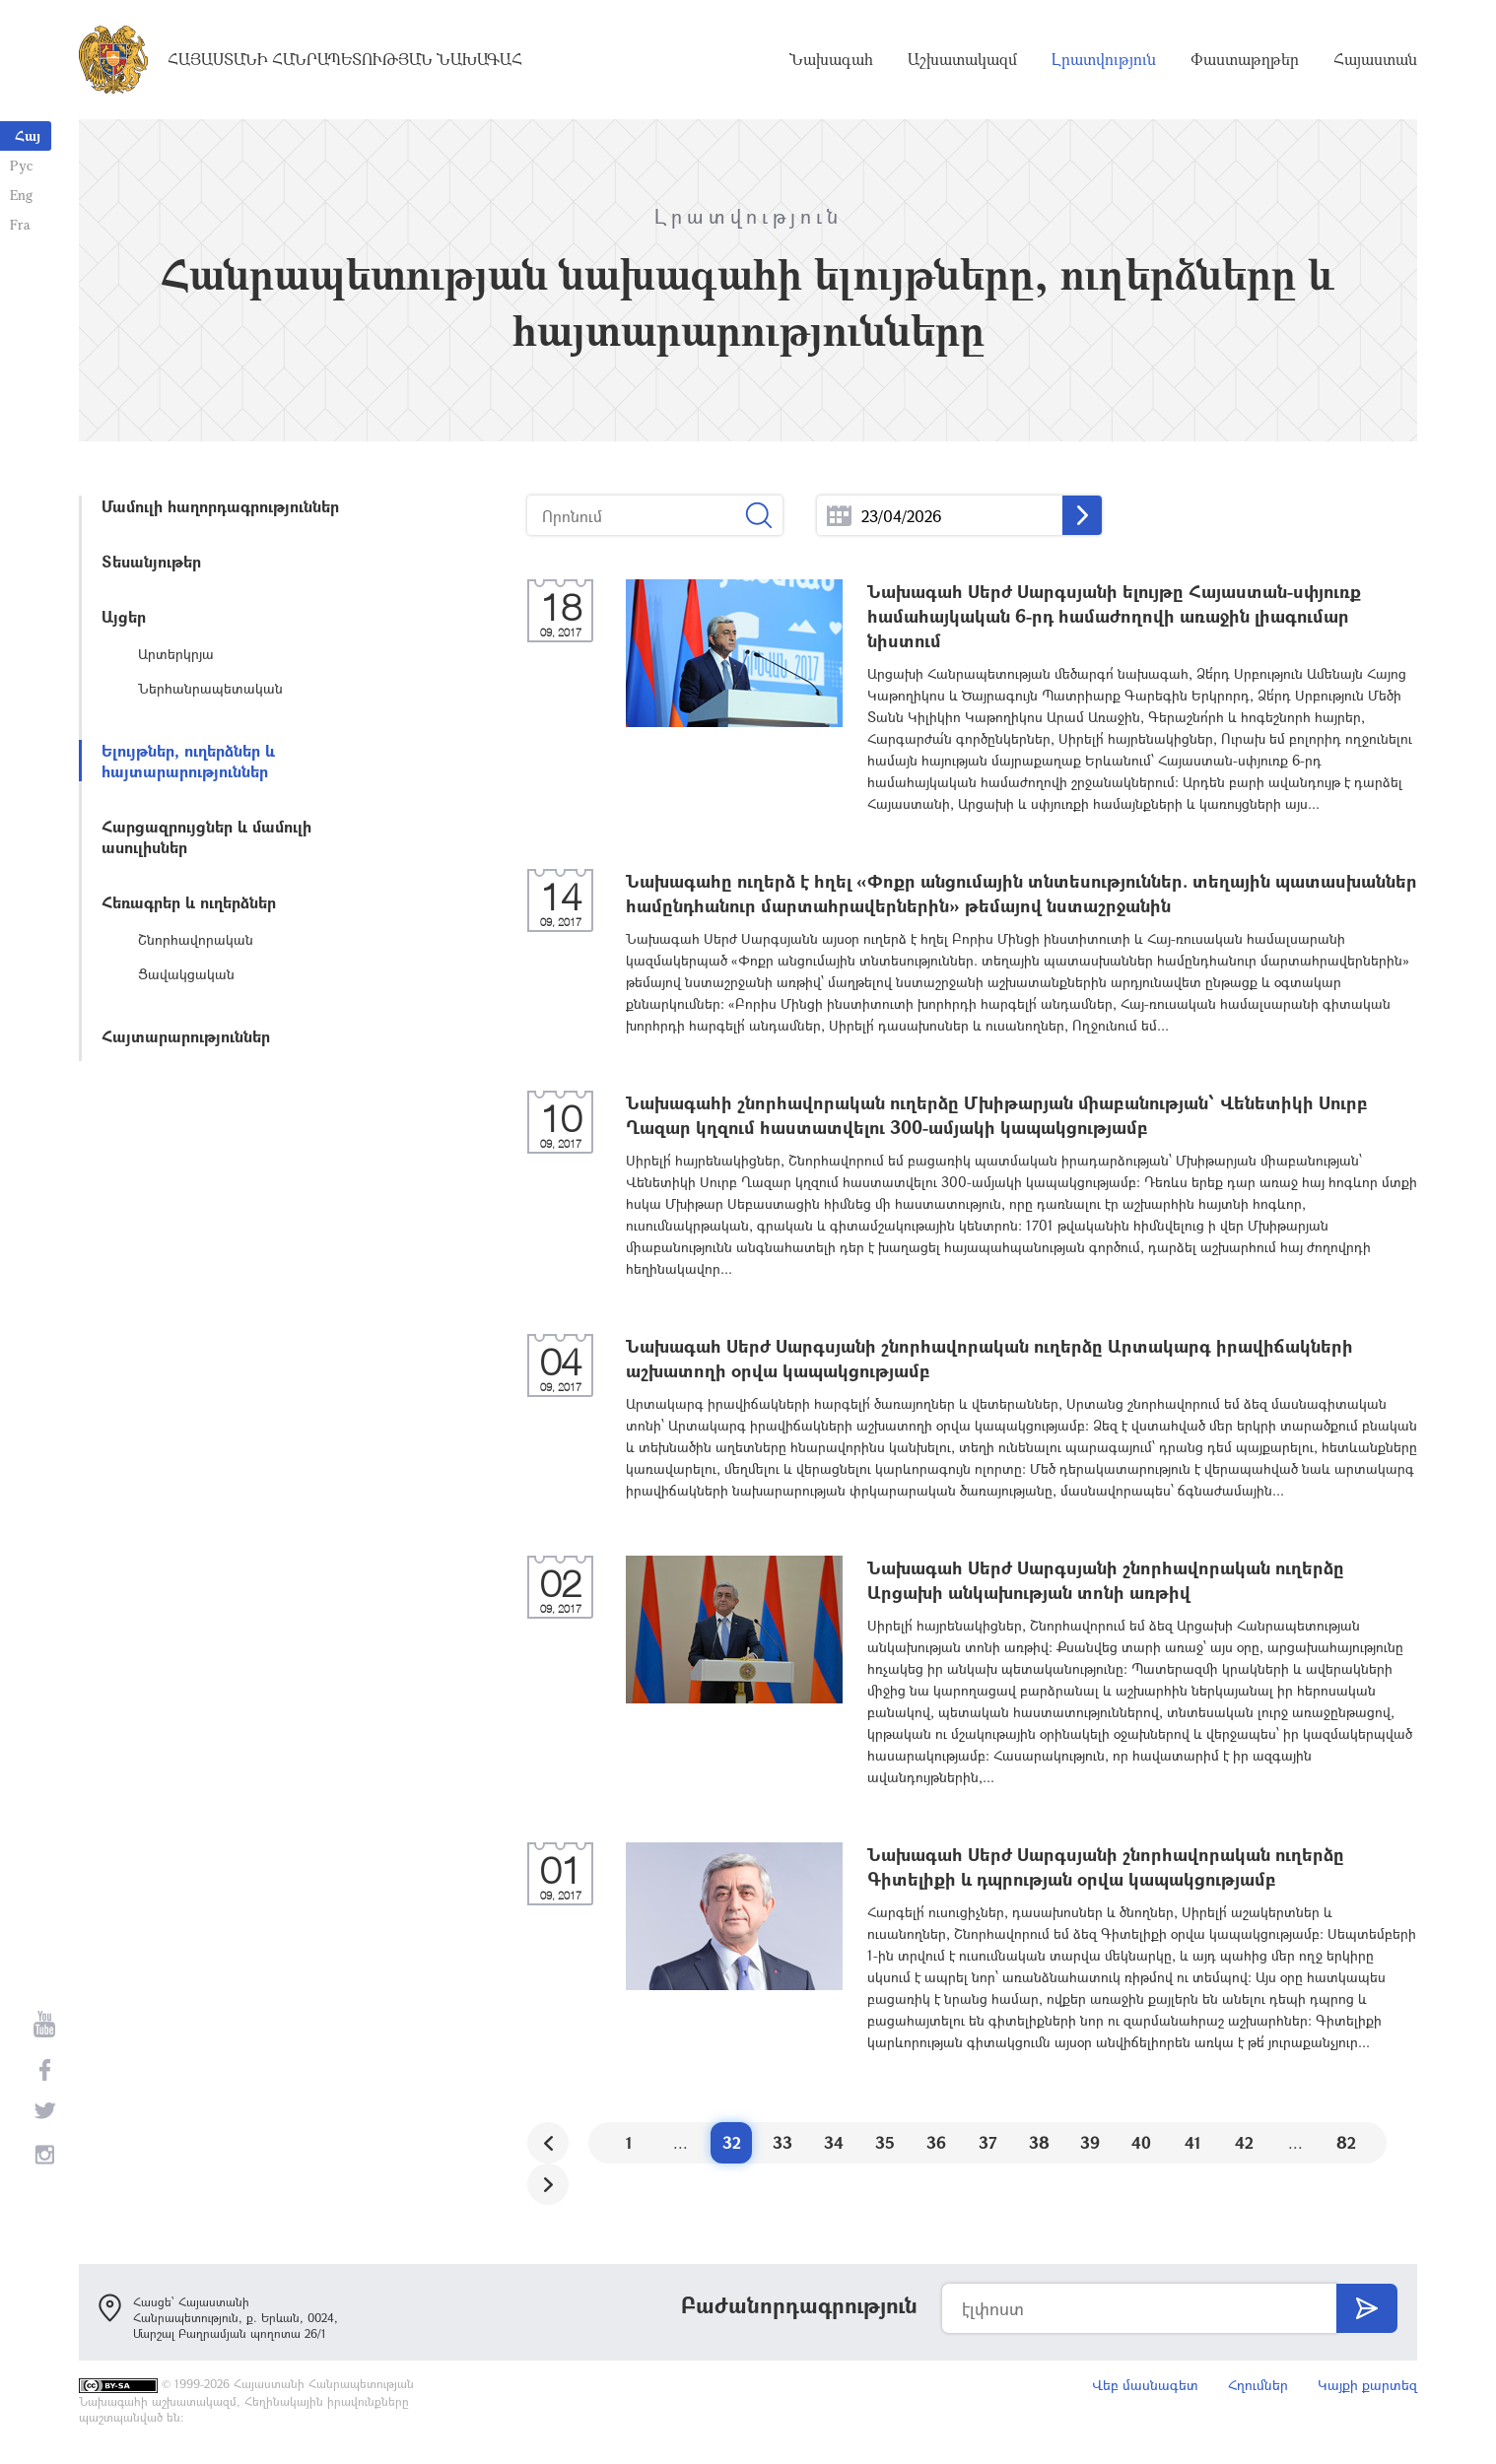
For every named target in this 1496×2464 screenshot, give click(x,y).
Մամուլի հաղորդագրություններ (220, 506)
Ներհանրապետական (210, 688)
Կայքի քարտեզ (1367, 2384)
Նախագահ (831, 59)
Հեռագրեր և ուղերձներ (189, 902)
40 (1141, 2142)
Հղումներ (1258, 2384)
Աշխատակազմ (962, 59)
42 (1244, 2142)
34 (834, 2142)
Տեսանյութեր (151, 561)
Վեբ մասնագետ (1145, 2384)
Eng (21, 194)
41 (1193, 2142)
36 (936, 2142)
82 (1346, 2142)
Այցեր (124, 616)
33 (782, 2142)
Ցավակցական (186, 974)
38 (1039, 2142)
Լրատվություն (1104, 59)
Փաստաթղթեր (1244, 59)
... (839, 515)
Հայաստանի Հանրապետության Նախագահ (345, 59)
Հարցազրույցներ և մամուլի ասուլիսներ (206, 836)
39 (1090, 2142)
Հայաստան (1375, 59)
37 (988, 2142)
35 (885, 2142)
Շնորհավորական (195, 939)
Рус (21, 165)
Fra (20, 224)
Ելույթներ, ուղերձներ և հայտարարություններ (188, 760)
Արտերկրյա (176, 653)
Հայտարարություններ (186, 1036)
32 (731, 2142)
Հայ (27, 135)
